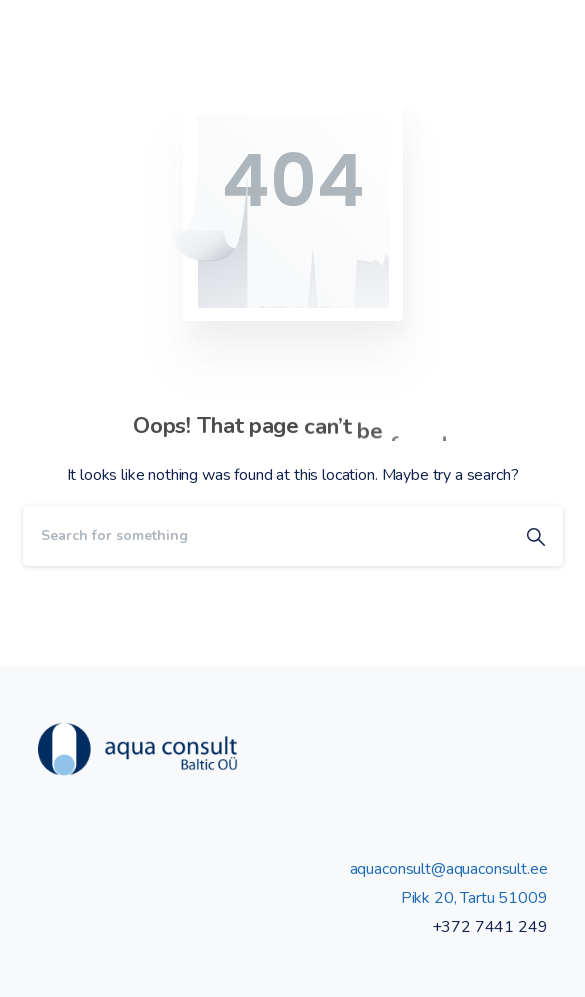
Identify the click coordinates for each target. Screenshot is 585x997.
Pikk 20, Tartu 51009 (474, 898)
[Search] (266, 536)
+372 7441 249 (490, 927)
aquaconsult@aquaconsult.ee (449, 869)
